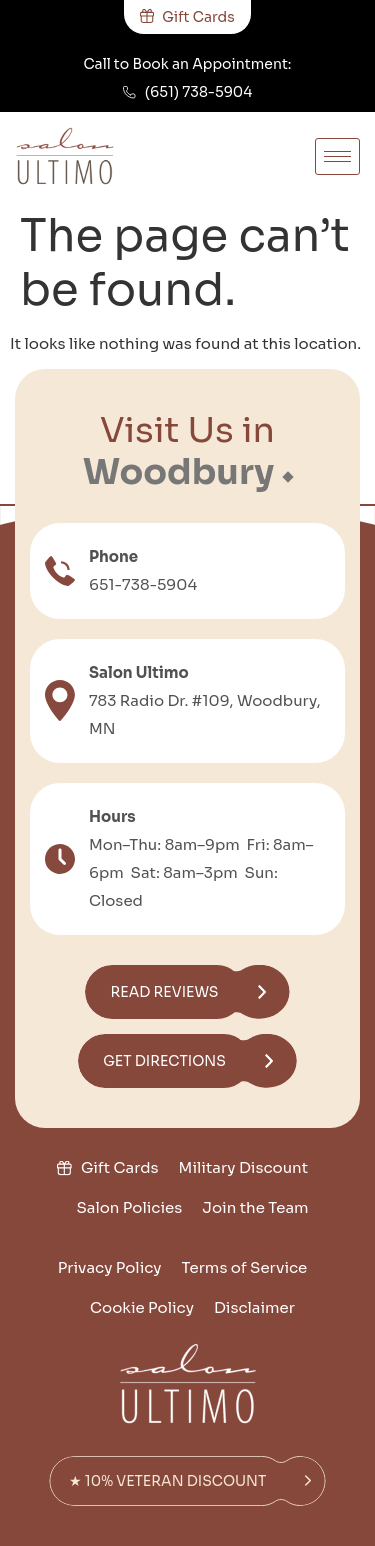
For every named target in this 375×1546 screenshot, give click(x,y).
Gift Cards (120, 1167)
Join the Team (255, 1207)
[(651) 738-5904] (129, 92)
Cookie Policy (142, 1307)
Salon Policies (129, 1207)
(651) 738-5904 (199, 92)
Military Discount (244, 1167)
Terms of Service (245, 1267)
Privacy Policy (110, 1267)
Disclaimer (254, 1307)
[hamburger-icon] (337, 156)
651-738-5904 (143, 584)
